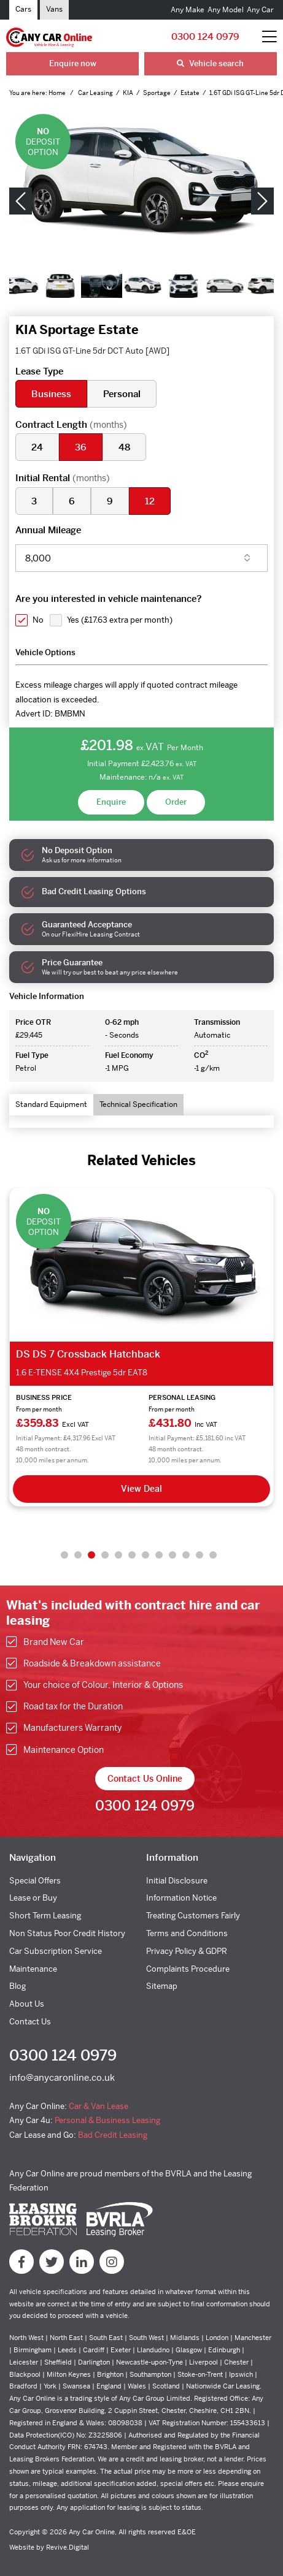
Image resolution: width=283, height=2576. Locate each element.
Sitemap (161, 1986)
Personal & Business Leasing (107, 2120)
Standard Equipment (51, 1104)
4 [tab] (105, 1555)
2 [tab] (78, 1555)
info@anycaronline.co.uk (62, 2077)
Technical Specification (138, 1104)
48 (124, 447)
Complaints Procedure (188, 1969)
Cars (23, 9)
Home (57, 93)
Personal (122, 394)
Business (51, 394)
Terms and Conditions (187, 1933)
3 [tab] (91, 1555)
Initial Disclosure (176, 1880)
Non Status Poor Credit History (67, 1933)
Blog (17, 1986)
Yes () (120, 620)
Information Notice (181, 1898)
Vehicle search (210, 63)
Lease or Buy (33, 1898)
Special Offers (35, 1880)
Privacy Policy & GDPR (186, 1951)
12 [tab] (213, 1555)
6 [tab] (132, 1555)
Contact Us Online (144, 1778)
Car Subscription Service (55, 1951)
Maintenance (33, 1969)
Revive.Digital (67, 2547)
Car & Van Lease (98, 2106)
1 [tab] (64, 1555)
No (38, 620)
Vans (54, 9)
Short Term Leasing (45, 1915)
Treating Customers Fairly (193, 1915)
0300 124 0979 (205, 36)
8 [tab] (159, 1555)
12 (150, 501)
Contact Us (30, 2021)
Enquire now (72, 63)
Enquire (111, 802)
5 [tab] (118, 1555)
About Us (26, 2004)
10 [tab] (186, 1555)
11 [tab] (199, 1555)
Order (176, 802)
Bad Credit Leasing (112, 2135)
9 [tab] (172, 1555)
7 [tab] (145, 1555)
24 (37, 447)
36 (81, 447)
